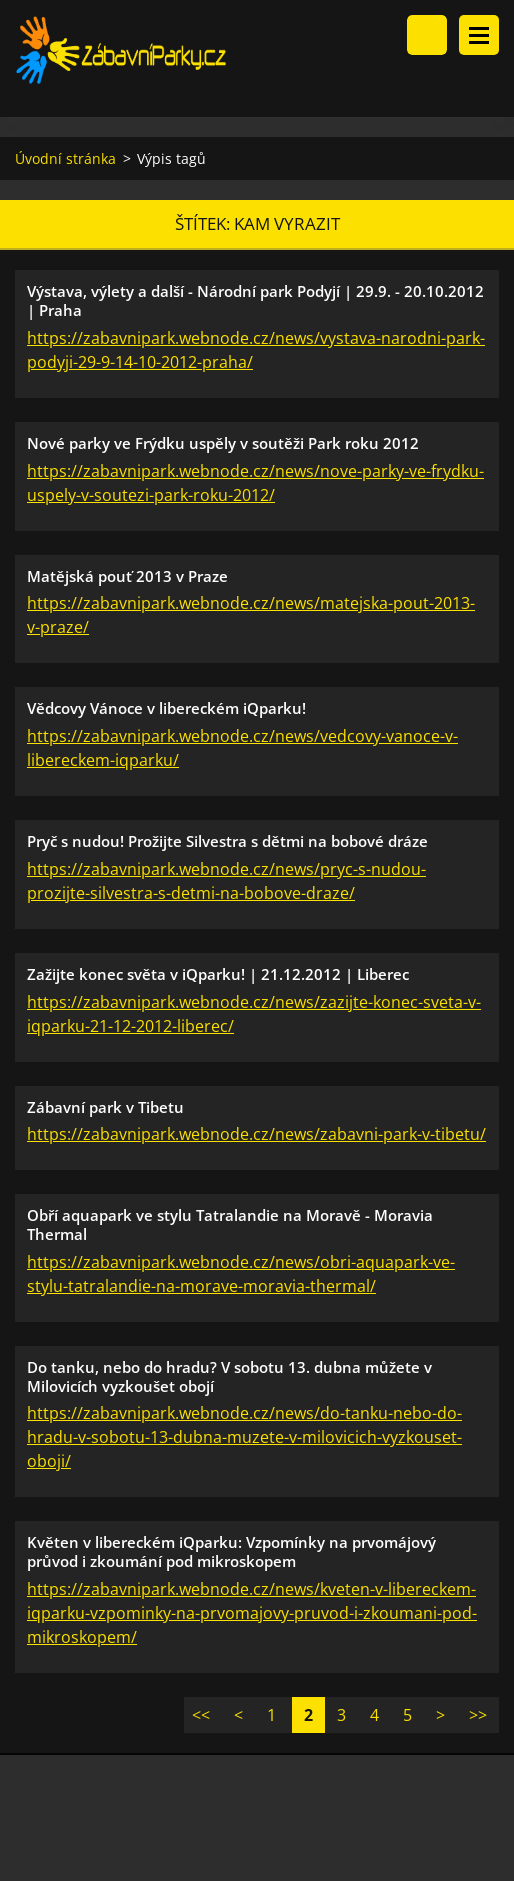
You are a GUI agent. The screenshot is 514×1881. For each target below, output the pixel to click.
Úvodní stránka (65, 158)
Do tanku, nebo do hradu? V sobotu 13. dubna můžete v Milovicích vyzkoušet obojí (229, 1376)
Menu (479, 35)
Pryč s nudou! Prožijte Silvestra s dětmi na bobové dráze (227, 841)
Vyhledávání (427, 35)
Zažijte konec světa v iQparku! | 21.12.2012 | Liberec (218, 974)
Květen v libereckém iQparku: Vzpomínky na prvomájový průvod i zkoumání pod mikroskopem (231, 1551)
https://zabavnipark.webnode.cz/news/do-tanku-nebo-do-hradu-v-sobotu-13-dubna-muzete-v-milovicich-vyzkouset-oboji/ (244, 1437)
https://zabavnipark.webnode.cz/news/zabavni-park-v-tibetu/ (256, 1134)
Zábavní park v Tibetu (105, 1107)
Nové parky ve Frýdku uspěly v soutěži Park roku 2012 (223, 443)
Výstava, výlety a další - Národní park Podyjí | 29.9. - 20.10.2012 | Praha (255, 300)
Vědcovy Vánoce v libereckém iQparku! (166, 708)
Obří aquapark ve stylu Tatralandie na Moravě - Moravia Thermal (230, 1224)
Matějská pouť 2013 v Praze (127, 576)
